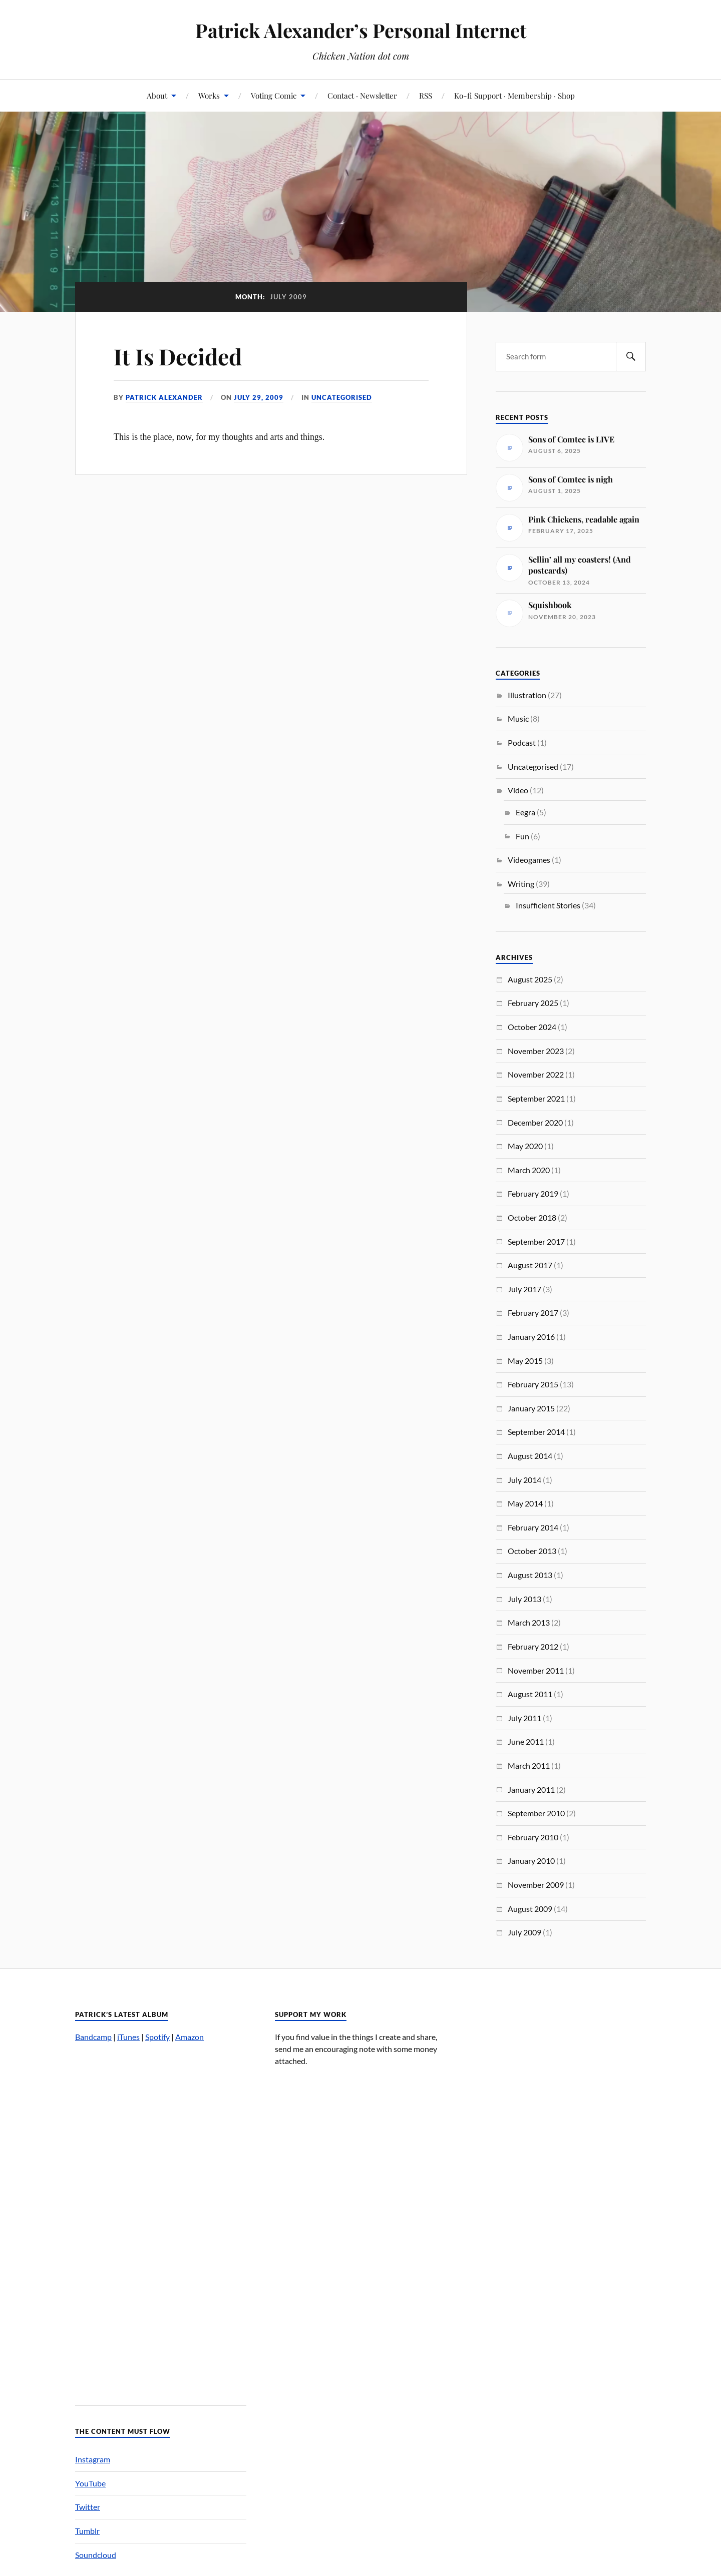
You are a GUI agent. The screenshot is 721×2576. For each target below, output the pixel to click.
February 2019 (533, 1193)
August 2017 (530, 1265)
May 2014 (525, 1503)
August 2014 (530, 1455)
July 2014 (524, 1479)
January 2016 (531, 1336)
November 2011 (536, 1670)
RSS (425, 95)
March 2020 (529, 1170)
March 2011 (529, 1765)
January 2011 (531, 1789)
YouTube (90, 2483)
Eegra (525, 812)
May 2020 (525, 1146)
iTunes (128, 2036)
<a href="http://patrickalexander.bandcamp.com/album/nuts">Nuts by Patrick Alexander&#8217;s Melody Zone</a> (160, 2218)
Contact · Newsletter (362, 95)
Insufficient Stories (548, 905)
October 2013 (532, 1551)
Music (518, 718)
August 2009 (530, 1908)
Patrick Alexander (164, 397)
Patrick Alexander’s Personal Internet (360, 30)
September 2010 (536, 1813)
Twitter (87, 2506)
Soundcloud (95, 2554)
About (157, 95)
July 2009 (524, 1932)
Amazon (189, 2036)
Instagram (92, 2459)
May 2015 (525, 1360)
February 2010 (533, 1837)
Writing (521, 883)
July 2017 (524, 1289)
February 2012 (533, 1646)
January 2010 (531, 1860)
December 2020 (535, 1122)
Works (209, 95)
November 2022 (536, 1074)
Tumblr (87, 2530)
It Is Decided (178, 356)
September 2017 (536, 1241)
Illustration (527, 695)
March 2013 (529, 1622)
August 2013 (530, 1575)
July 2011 (524, 1718)
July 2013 (524, 1599)
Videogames (529, 859)
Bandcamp (93, 2036)
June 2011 (526, 1741)
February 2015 (533, 1384)
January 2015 (531, 1408)
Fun (522, 836)
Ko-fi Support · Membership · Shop (514, 95)
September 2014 (536, 1431)
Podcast (522, 742)
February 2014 (533, 1527)
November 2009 (536, 1884)
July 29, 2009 (258, 397)
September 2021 (536, 1098)
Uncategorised (341, 397)
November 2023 (536, 1051)
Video (518, 790)
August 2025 (530, 979)
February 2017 (533, 1312)
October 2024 (532, 1027)
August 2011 (530, 1694)
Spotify (157, 2036)
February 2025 (533, 1002)
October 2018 (532, 1217)
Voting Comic (273, 95)
